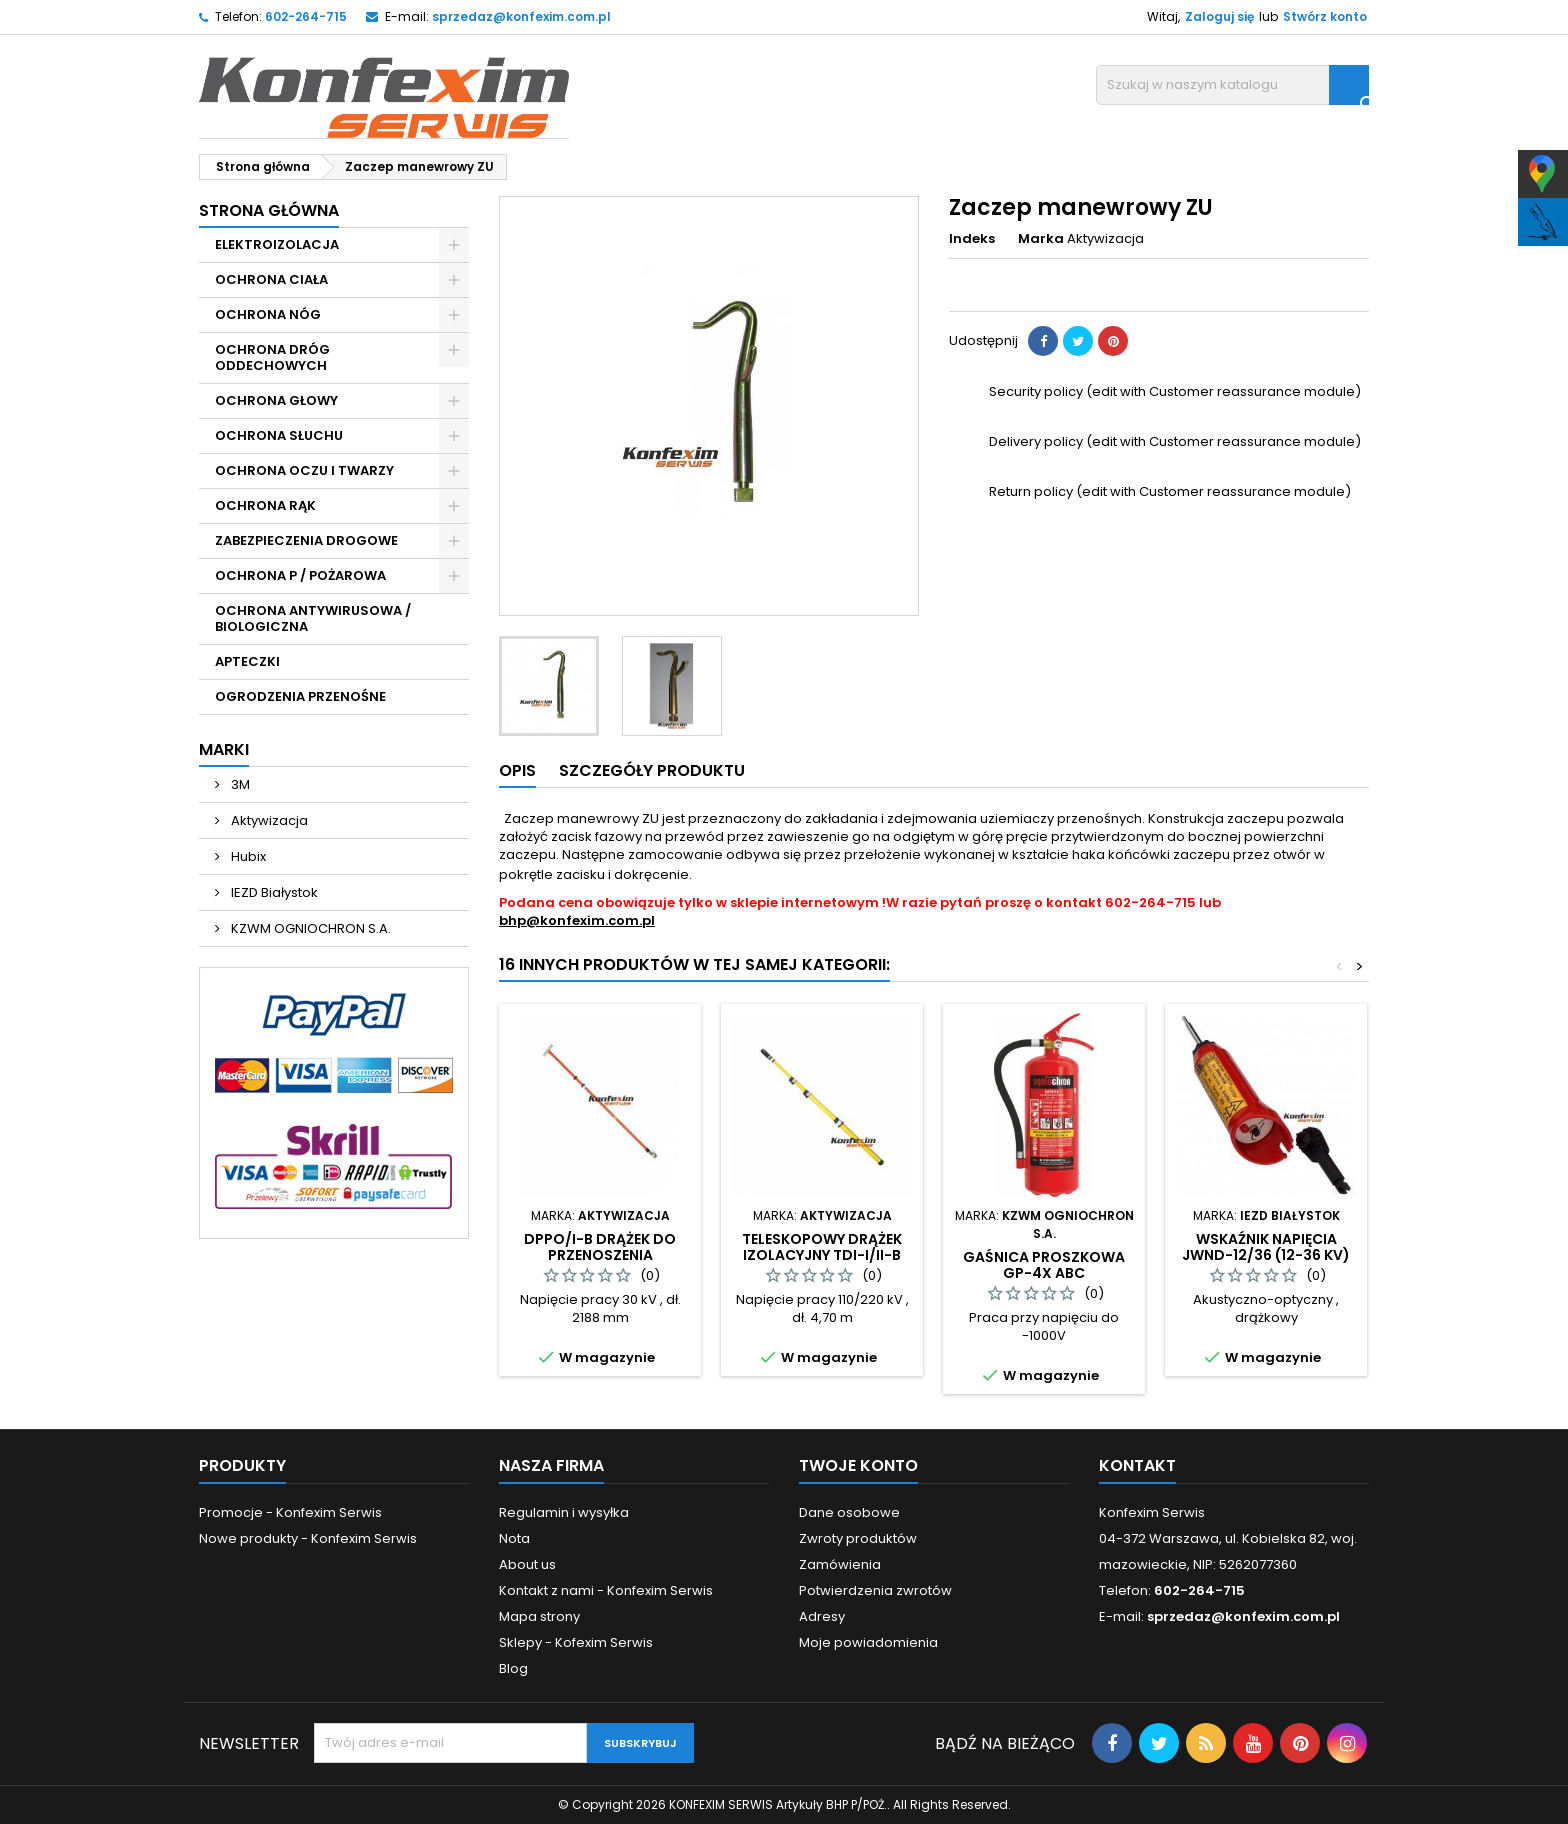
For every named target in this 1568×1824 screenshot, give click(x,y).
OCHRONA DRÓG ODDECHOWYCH (272, 357)
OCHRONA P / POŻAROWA (300, 575)
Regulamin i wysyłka (564, 1512)
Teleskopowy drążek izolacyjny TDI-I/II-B (822, 1247)
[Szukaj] (1232, 85)
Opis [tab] (517, 770)
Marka (1041, 239)
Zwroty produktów (858, 1538)
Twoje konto (858, 1465)
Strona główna (269, 210)
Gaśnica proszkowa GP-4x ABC (1044, 1265)
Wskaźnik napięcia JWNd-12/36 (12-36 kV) (1266, 1247)
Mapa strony (539, 1616)
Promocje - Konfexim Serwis (290, 1512)
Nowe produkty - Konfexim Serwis (308, 1538)
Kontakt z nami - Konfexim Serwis (606, 1590)
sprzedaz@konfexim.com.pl (521, 16)
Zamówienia (840, 1564)
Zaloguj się (1219, 16)
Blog (513, 1668)
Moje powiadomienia (868, 1642)
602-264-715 (306, 16)
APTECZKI (247, 661)
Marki (224, 749)
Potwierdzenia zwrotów (875, 1590)
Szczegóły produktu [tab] (652, 770)
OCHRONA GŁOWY (276, 400)
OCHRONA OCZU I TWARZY (304, 470)
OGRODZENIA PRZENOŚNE (300, 696)
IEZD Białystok (273, 892)
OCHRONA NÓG (268, 314)
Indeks (972, 239)
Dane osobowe (849, 1512)
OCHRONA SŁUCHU (279, 435)
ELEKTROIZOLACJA (277, 244)
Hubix (247, 856)
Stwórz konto (1325, 16)
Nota (514, 1538)
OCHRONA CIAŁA (271, 279)
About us (527, 1564)
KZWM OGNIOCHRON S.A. (309, 928)
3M (239, 784)
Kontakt (1137, 1465)
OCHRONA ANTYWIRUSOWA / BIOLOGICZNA (313, 618)
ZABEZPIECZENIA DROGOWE (306, 540)
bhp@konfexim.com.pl (577, 920)
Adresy (822, 1616)
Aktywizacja (268, 820)
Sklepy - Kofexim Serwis (576, 1642)
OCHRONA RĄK (265, 505)
